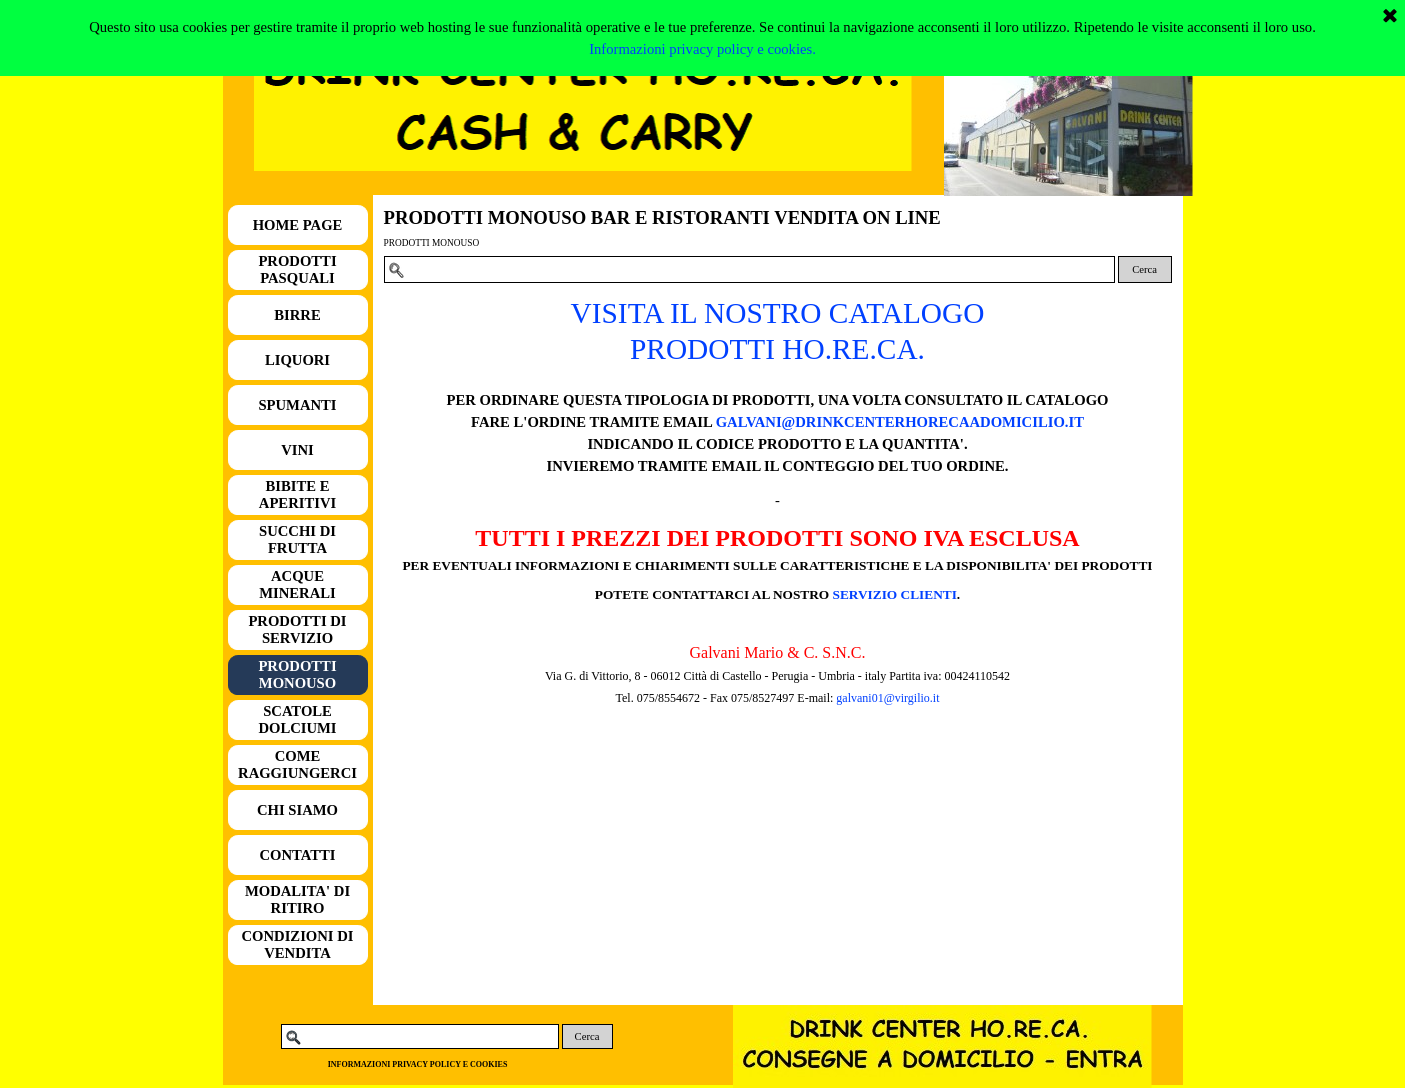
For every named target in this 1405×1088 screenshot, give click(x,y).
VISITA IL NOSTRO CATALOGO (778, 313)
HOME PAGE (298, 225)
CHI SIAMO (297, 810)
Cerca (1144, 269)
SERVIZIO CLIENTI (895, 594)
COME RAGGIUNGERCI (297, 764)
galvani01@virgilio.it (887, 698)
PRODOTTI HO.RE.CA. (777, 349)
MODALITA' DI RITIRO (297, 899)
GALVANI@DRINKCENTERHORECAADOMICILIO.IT (900, 422)
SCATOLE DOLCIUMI (297, 719)
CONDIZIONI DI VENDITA (298, 944)
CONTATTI (297, 855)
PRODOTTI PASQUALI (297, 269)
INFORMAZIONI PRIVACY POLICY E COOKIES (418, 1064)
